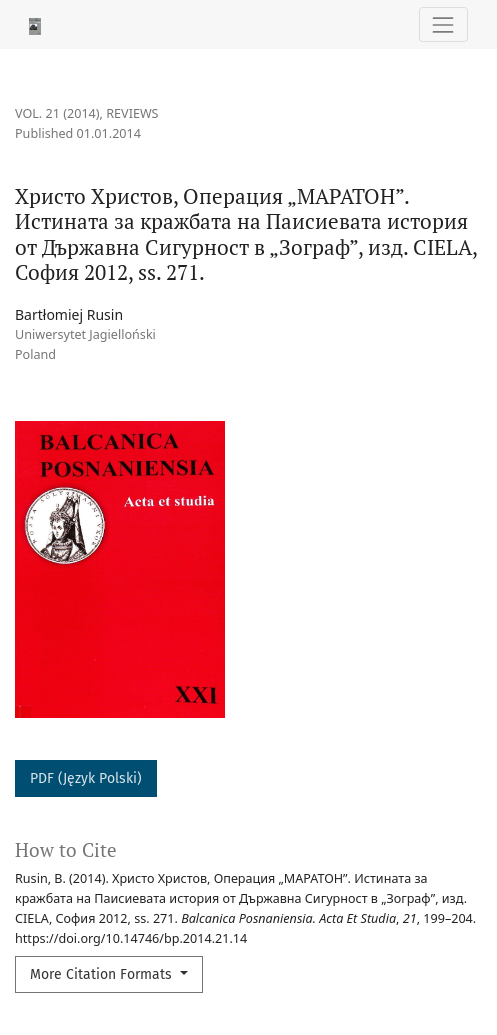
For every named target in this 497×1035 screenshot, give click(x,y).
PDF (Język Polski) (86, 778)
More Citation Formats (103, 974)
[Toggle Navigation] (443, 24)
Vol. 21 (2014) (57, 113)
